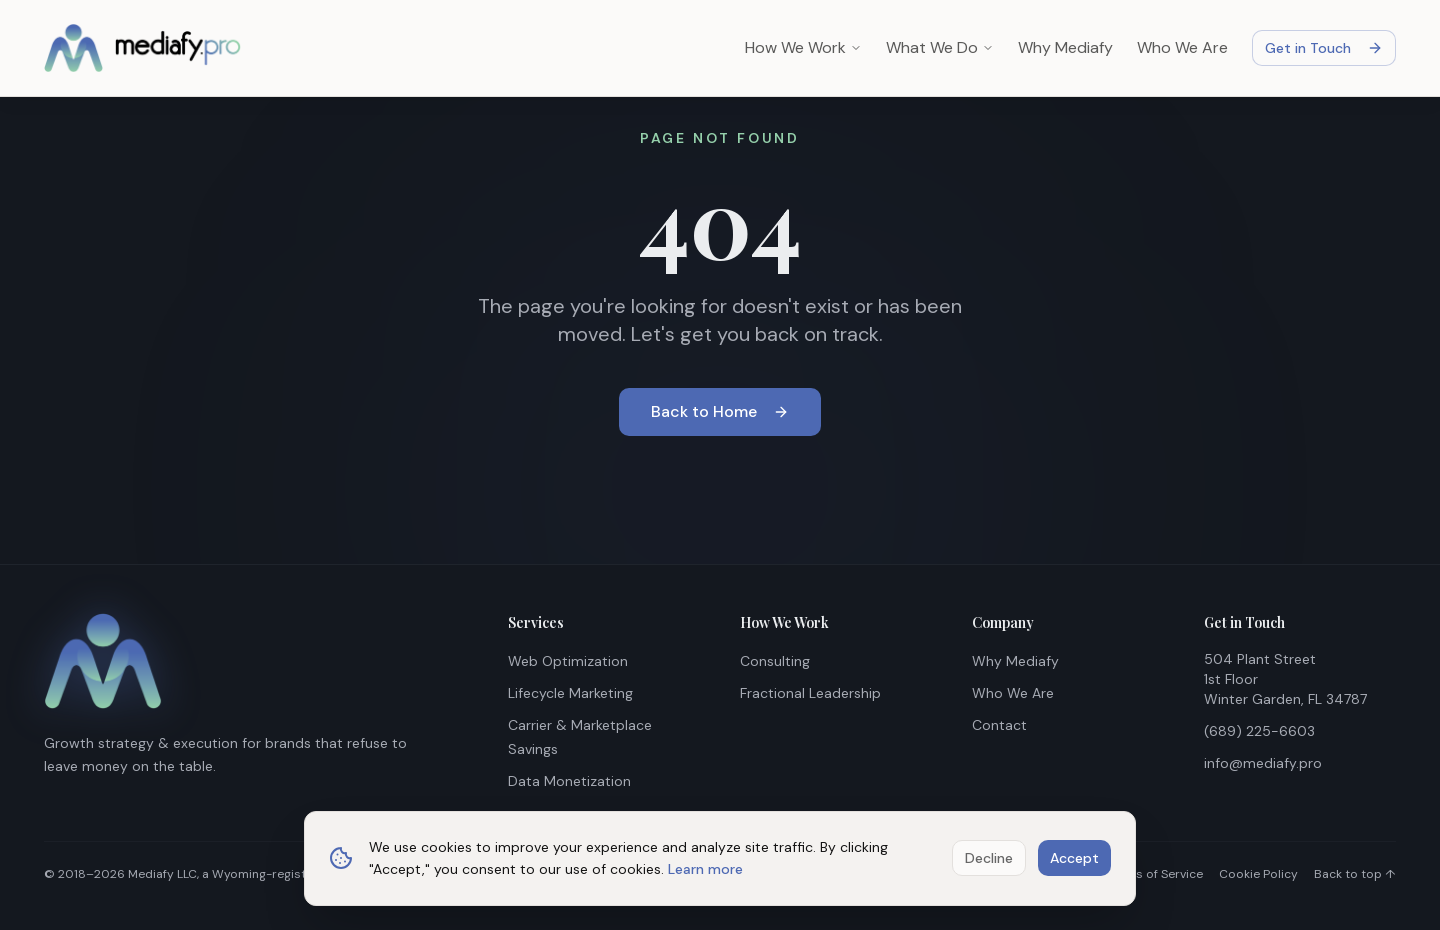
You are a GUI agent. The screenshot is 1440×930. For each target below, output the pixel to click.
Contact (999, 725)
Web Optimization (568, 661)
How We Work (803, 47)
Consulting (775, 661)
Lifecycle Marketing (570, 693)
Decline (989, 858)
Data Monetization (569, 781)
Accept (1074, 858)
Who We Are (1182, 47)
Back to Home (720, 411)
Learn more (705, 869)
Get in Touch (1324, 48)
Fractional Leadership (810, 693)
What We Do (940, 47)
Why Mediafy (1065, 47)
